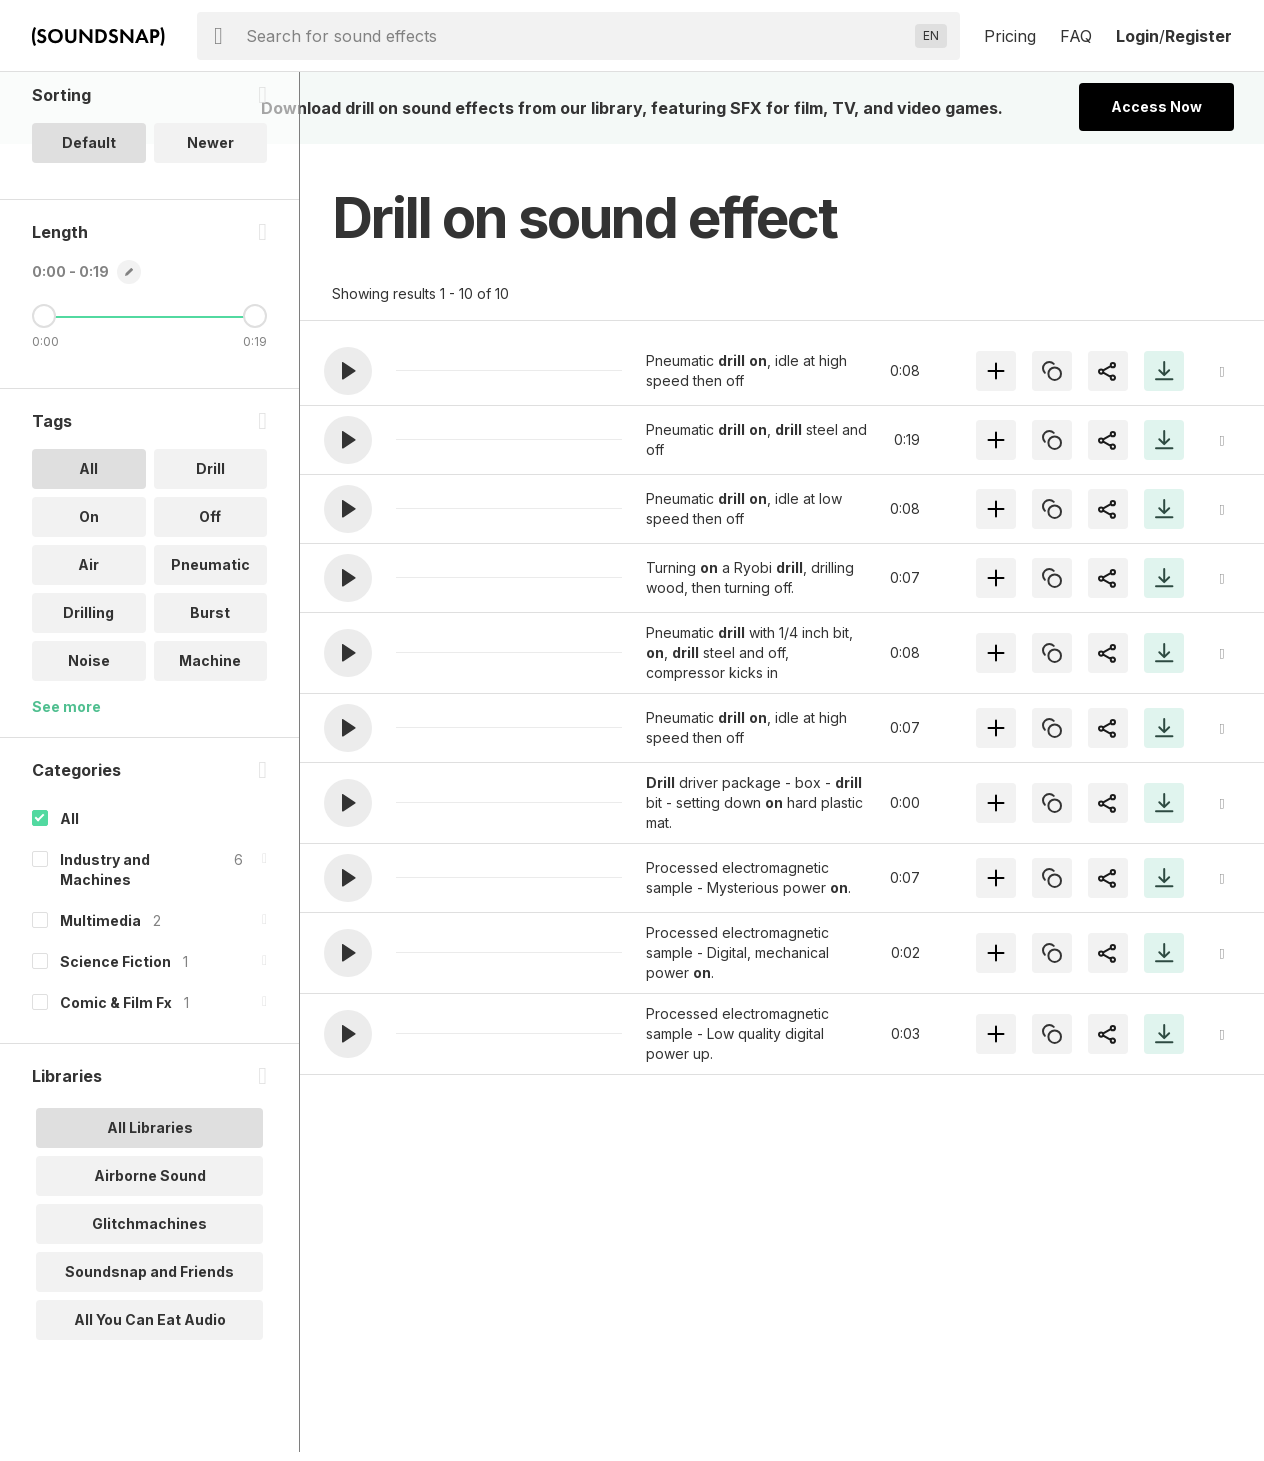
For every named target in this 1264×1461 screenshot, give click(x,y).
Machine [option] (210, 741)
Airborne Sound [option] (150, 1256)
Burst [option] (210, 693)
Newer (210, 223)
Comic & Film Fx (116, 1083)
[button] (348, 371)
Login (1137, 36)
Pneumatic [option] (210, 645)
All (69, 899)
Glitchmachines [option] (149, 1304)
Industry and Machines (105, 950)
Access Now (1156, 106)
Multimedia (100, 1001)
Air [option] (88, 645)
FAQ (1076, 36)
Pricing (1010, 36)
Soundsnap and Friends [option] (149, 1352)
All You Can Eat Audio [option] (150, 1400)
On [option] (89, 597)
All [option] (88, 549)
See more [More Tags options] (66, 787)
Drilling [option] (88, 693)
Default (89, 223)
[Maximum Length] (255, 397)
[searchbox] (576, 36)
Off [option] (210, 597)
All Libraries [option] (150, 1208)
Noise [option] (89, 741)
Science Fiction (115, 1042)
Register (1198, 36)
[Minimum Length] (44, 397)
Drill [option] (210, 549)
